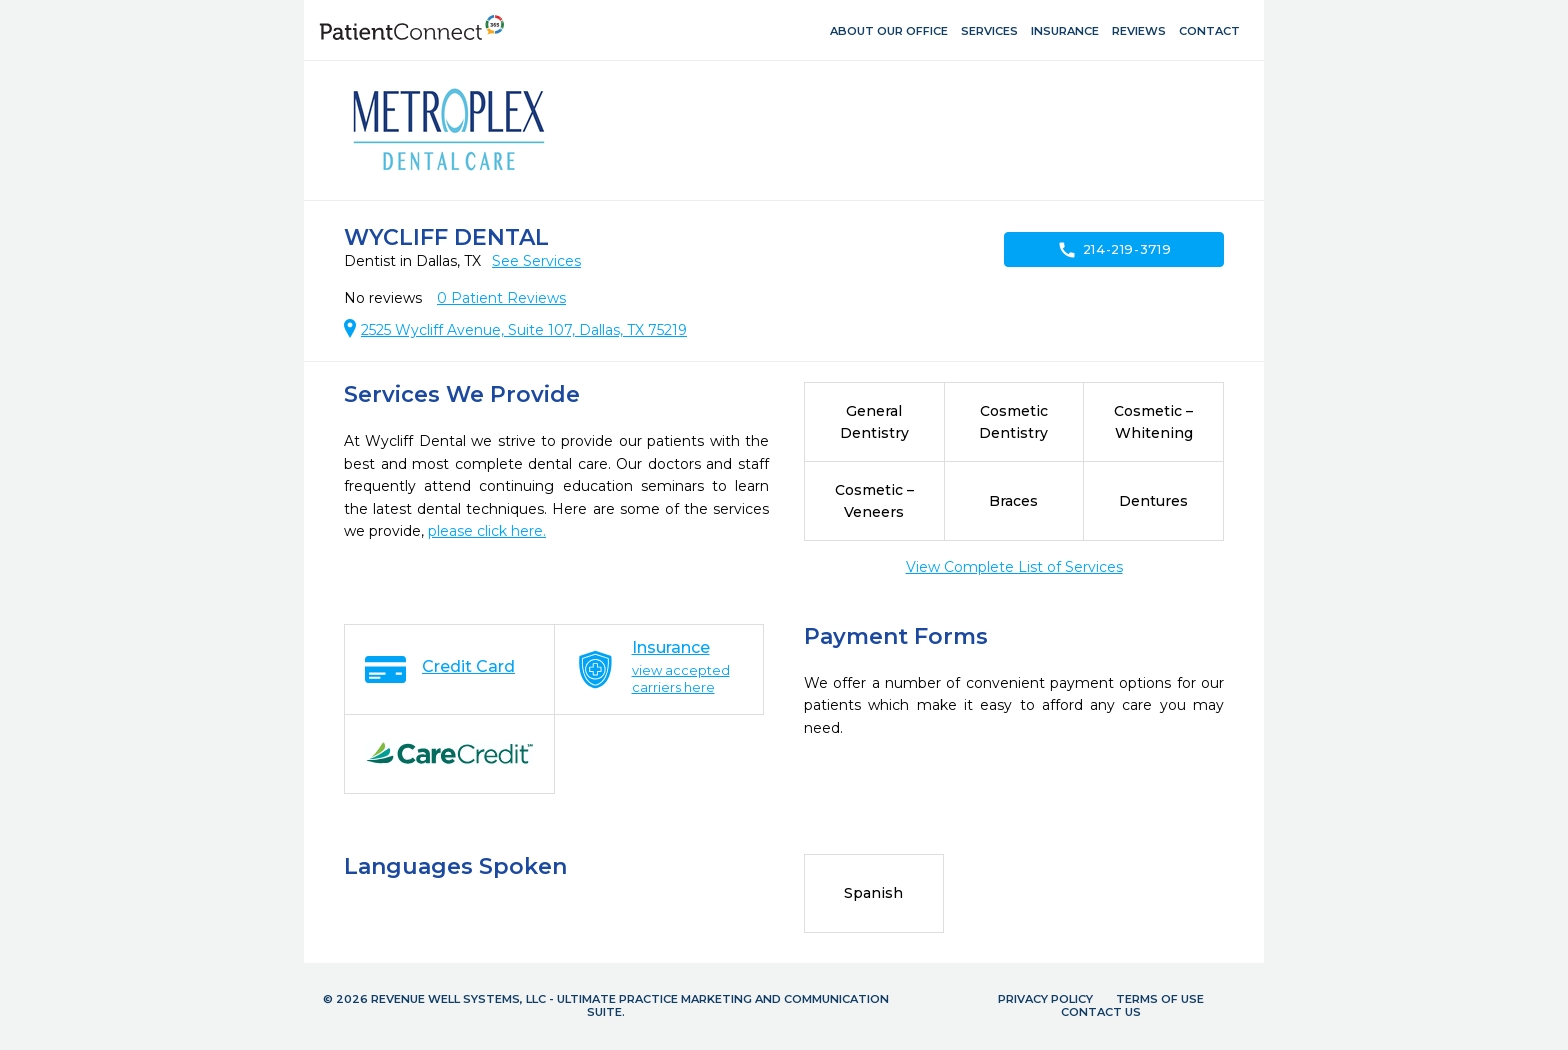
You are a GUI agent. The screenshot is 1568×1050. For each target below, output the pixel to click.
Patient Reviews (501, 298)
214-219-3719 (1114, 250)
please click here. (487, 531)
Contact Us (1101, 1012)
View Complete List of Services (1014, 567)
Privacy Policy (1045, 999)
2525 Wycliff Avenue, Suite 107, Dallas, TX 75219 (524, 330)
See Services (536, 261)
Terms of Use (1160, 999)
